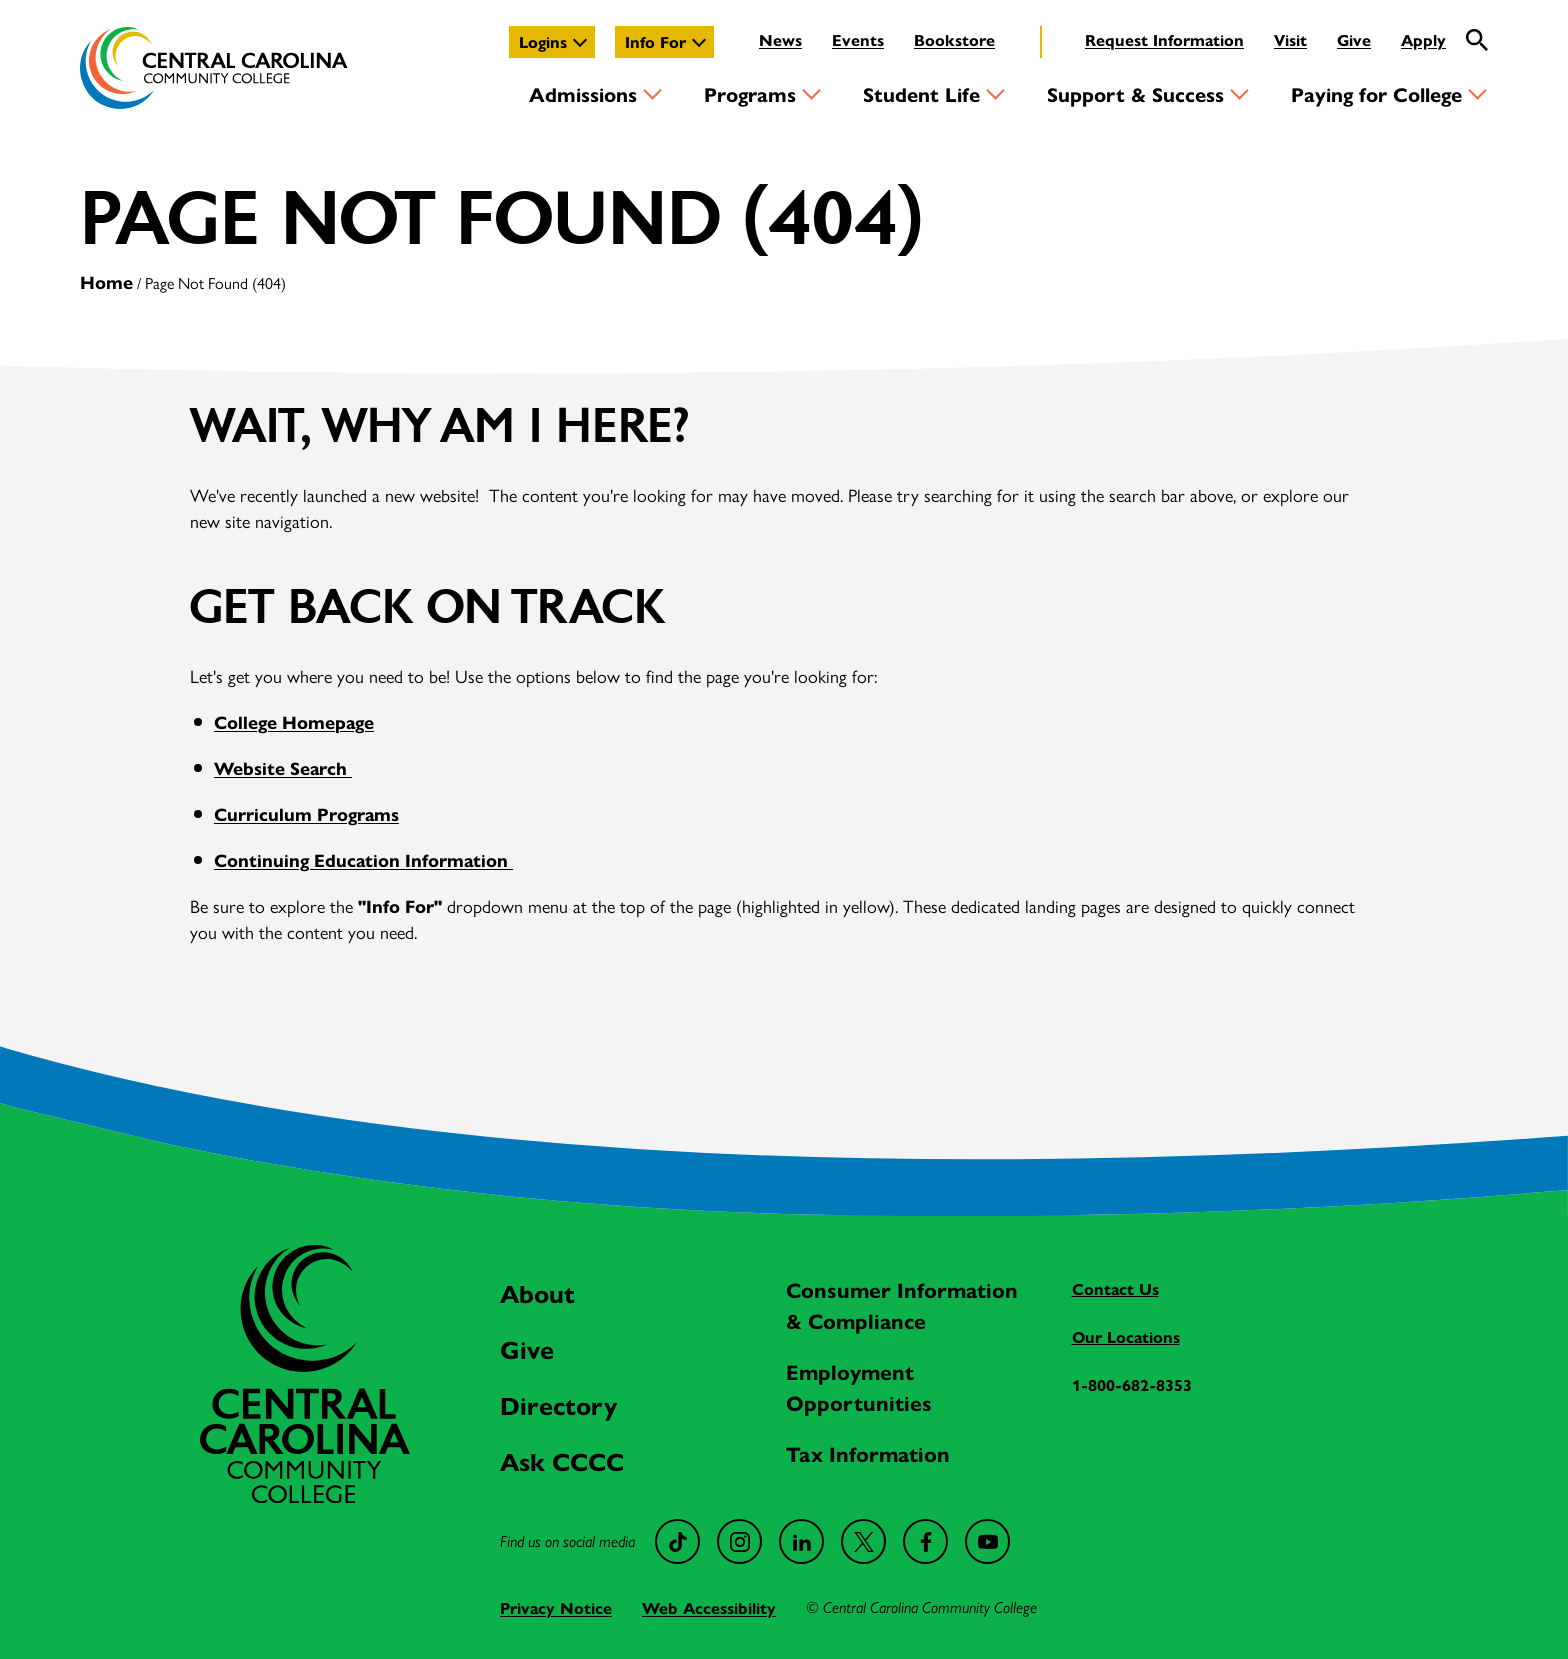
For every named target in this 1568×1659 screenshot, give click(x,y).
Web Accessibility (709, 1607)
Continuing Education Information (363, 859)
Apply (1423, 39)
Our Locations (1126, 1336)
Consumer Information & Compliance (902, 1304)
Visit (1290, 39)
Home (106, 281)
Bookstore (954, 39)
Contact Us (1115, 1288)
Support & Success (1135, 93)
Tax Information (868, 1453)
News (780, 39)
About (537, 1292)
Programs (750, 93)
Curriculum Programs (306, 813)
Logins (543, 41)
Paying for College (1376, 93)
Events (858, 39)
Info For (655, 41)
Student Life (921, 93)
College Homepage (294, 721)
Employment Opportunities (859, 1386)
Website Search (283, 767)
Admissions (583, 93)
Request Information (1164, 39)
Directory (558, 1404)
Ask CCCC (562, 1460)
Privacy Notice (556, 1607)
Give (1354, 39)
